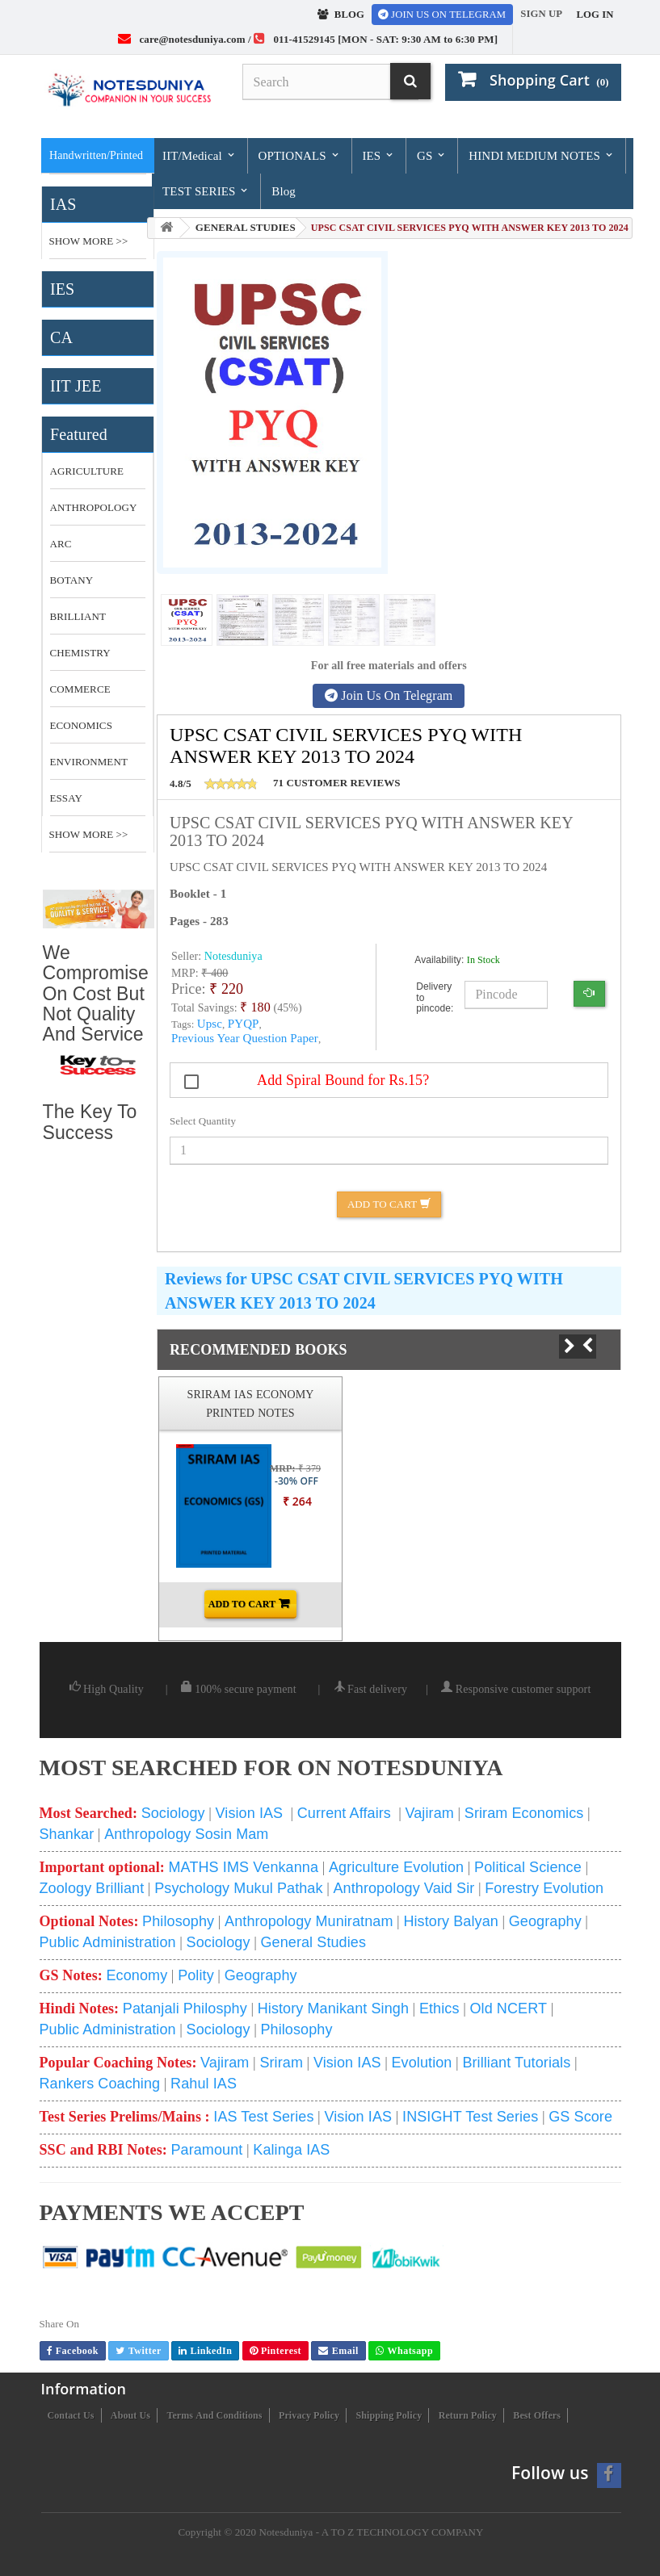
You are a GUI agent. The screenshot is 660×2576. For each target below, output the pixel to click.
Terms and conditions (214, 2415)
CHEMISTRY (80, 653)
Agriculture (87, 471)
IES (379, 155)
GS (432, 155)
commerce (80, 689)
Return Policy (468, 2415)
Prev (594, 1346)
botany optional (76, 586)
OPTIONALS (299, 155)
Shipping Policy (388, 2415)
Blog (283, 191)
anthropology (93, 507)
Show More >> (88, 241)
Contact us (71, 2415)
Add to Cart (389, 1204)
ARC (61, 544)
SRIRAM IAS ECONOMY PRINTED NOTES (250, 1403)
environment (89, 762)
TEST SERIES (206, 191)
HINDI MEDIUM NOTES (541, 155)
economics (81, 725)
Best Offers (537, 2415)
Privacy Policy (309, 2415)
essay (66, 798)
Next (562, 1346)
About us (130, 2415)
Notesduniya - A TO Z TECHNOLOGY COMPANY (371, 2532)
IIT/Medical (199, 155)
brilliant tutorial (78, 622)
